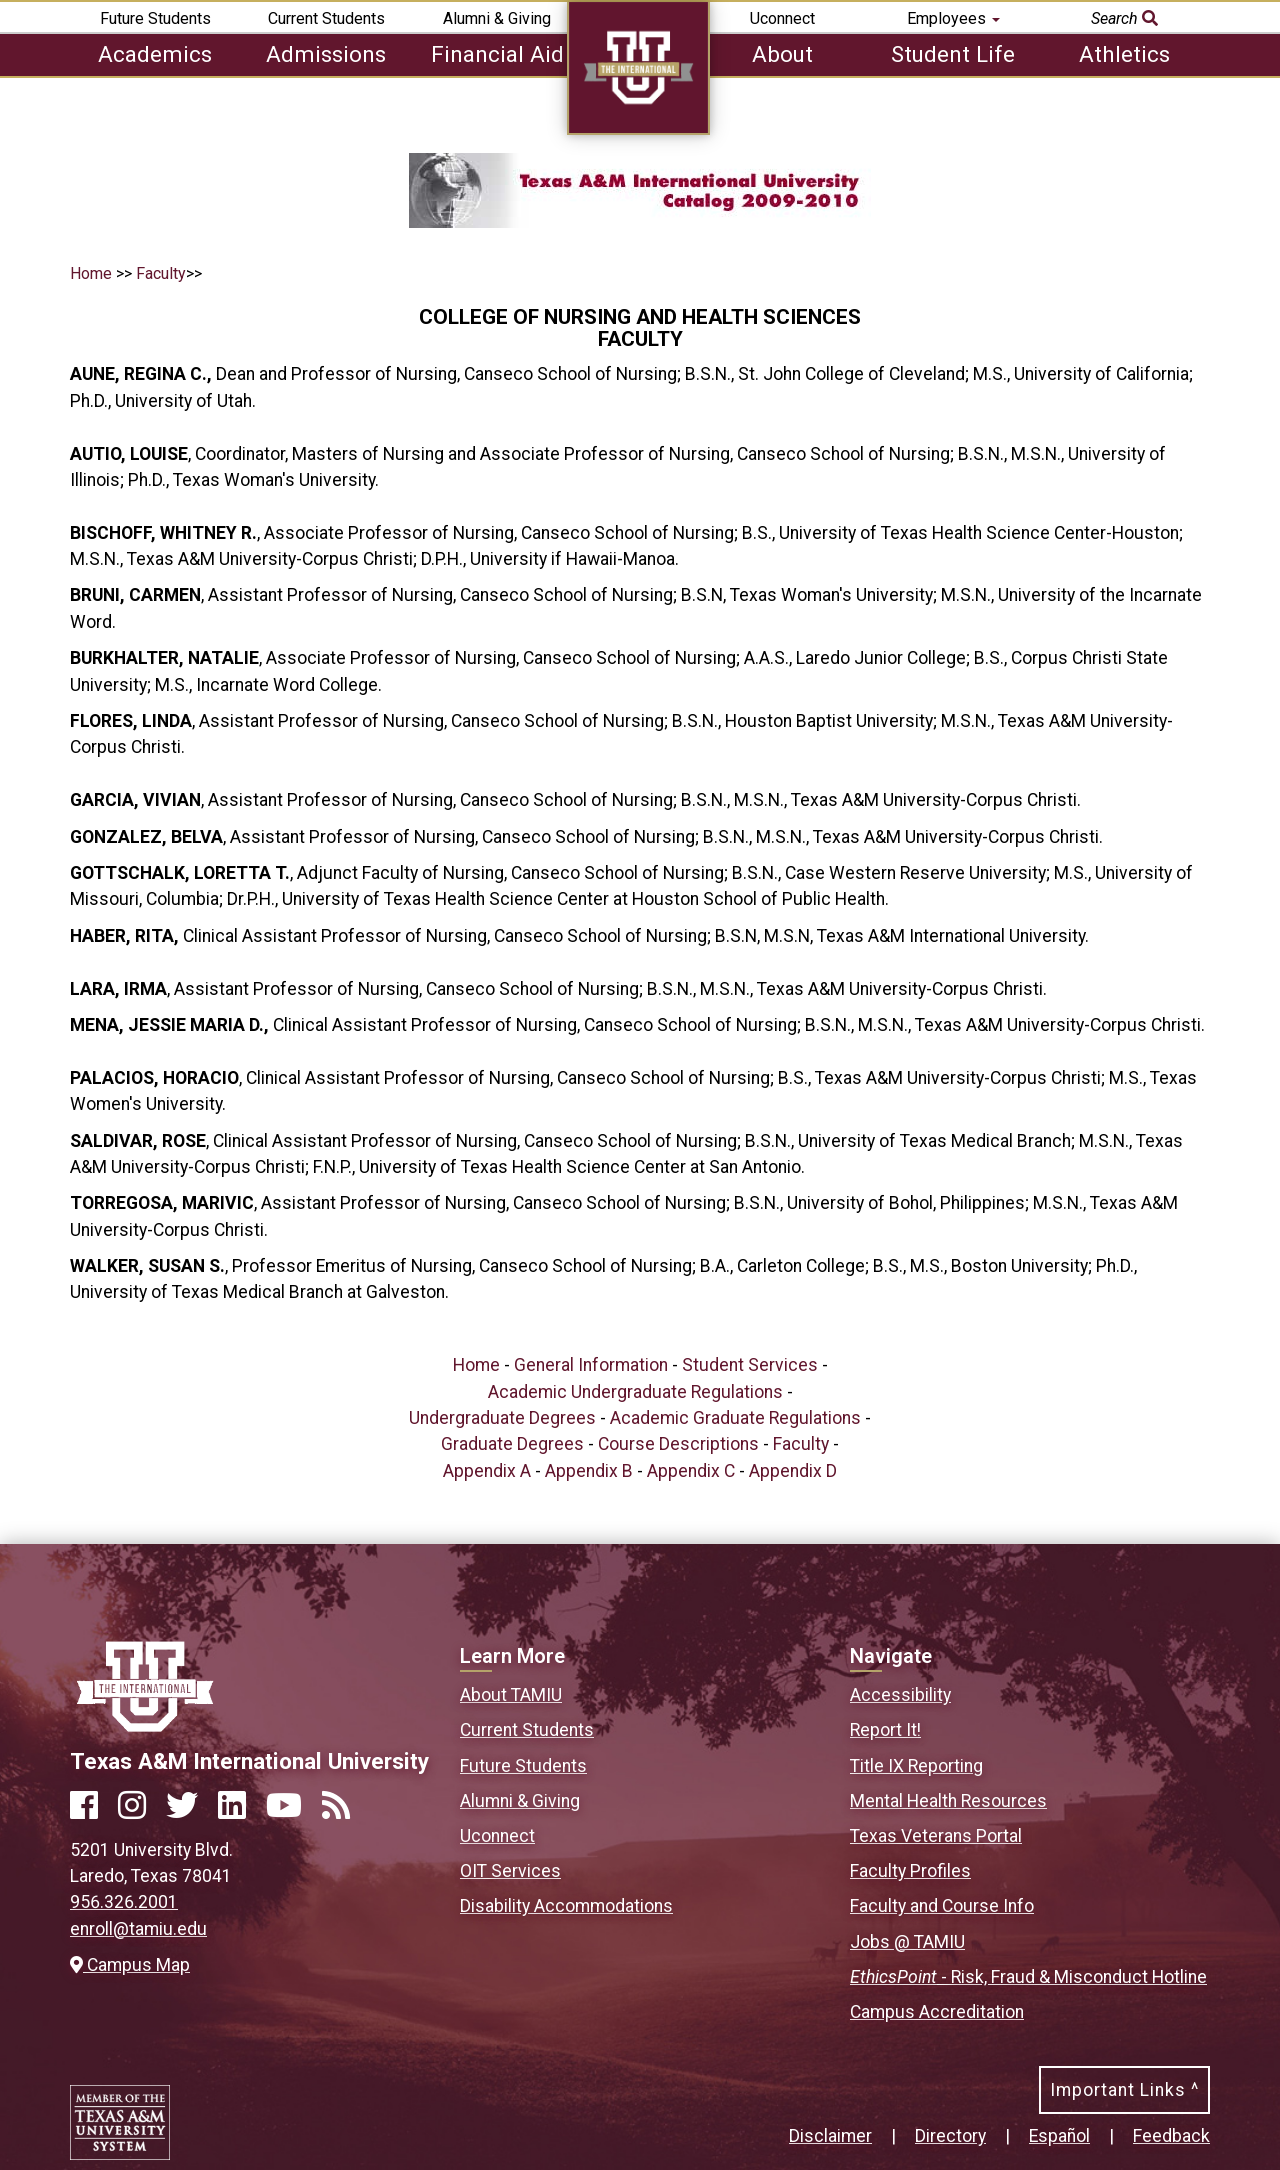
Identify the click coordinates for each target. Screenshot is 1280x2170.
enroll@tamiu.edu (138, 1929)
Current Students (326, 18)
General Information (591, 1365)
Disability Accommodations (566, 1906)
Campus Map (130, 1965)
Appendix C (691, 1471)
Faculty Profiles (910, 1871)
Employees (953, 18)
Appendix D (793, 1471)
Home (91, 273)
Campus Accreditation (937, 2012)
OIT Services (510, 1871)
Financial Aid (497, 54)
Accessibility (900, 1695)
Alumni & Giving (497, 18)
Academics (155, 54)
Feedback (1171, 2136)
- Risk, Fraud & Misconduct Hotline (1028, 1977)
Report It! (885, 1730)
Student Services (750, 1365)
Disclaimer (830, 2136)
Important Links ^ (1124, 2090)
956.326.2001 (124, 1902)
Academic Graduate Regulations (735, 1418)
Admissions (326, 54)
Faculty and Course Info (942, 1906)
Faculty (161, 273)
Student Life (953, 54)
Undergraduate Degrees (502, 1418)
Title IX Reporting (916, 1766)
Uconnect (782, 18)
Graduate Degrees (512, 1444)
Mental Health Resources (948, 1801)
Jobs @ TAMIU (907, 1942)
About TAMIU (511, 1695)
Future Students (155, 18)
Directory (950, 2136)
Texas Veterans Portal (936, 1836)
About (782, 54)
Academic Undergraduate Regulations (635, 1392)
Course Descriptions (678, 1444)
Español (1059, 2136)
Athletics (1124, 54)
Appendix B (589, 1471)
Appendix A (487, 1471)
